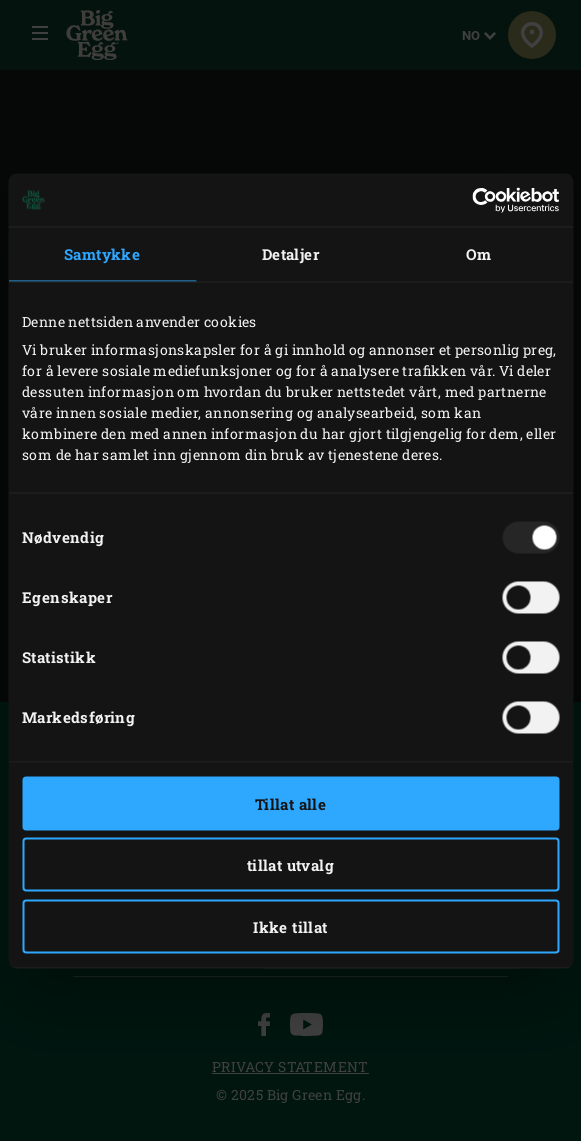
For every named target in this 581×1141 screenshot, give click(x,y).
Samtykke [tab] (102, 254)
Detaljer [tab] (290, 254)
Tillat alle (290, 803)
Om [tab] (479, 254)
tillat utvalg (290, 865)
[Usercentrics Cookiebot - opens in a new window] (471, 200)
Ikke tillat (290, 926)
